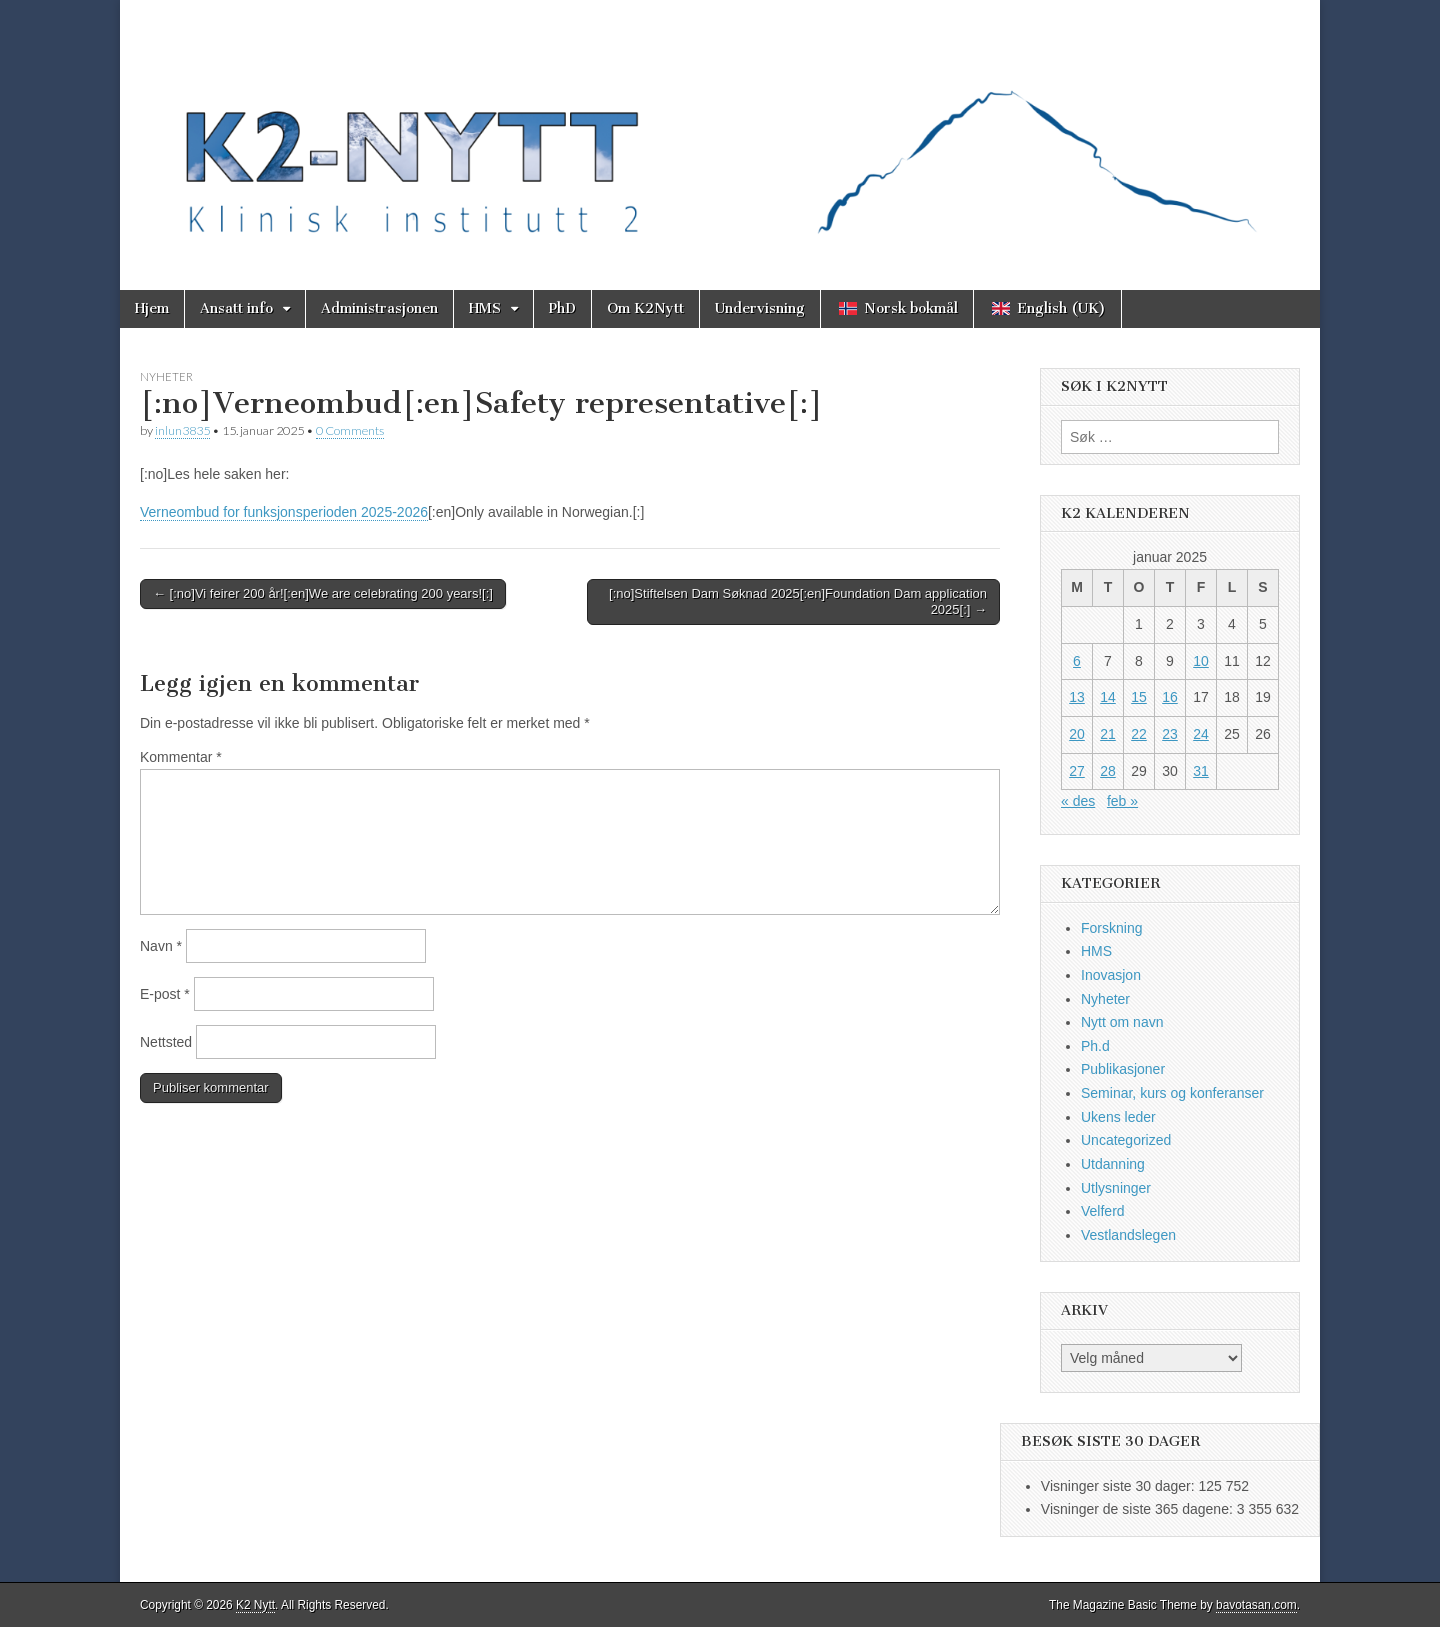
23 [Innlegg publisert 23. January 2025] (1170, 734)
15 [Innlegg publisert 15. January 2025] (1139, 697)
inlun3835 (182, 430)
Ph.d (1095, 1046)
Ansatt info (236, 308)
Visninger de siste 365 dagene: (1139, 1509)
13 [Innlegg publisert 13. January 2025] (1077, 697)
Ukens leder (1118, 1117)
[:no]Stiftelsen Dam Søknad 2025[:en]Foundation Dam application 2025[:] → (798, 601)
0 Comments (350, 430)
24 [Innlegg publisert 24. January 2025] (1201, 734)
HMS (485, 308)
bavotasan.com (1256, 1605)
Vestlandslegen (1128, 1235)
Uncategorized (1126, 1140)
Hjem (152, 308)
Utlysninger (1116, 1188)
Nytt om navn (1122, 1022)
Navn (161, 946)
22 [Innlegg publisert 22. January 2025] (1139, 734)
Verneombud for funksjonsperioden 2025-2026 (284, 512)
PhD (562, 308)
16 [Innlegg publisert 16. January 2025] (1170, 697)
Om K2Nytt (645, 308)
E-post (165, 994)
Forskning (1111, 928)
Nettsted (166, 1042)
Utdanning (1113, 1164)
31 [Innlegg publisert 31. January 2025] (1201, 771)
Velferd (1103, 1211)
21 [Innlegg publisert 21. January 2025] (1108, 734)
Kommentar (181, 757)
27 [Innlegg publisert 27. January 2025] (1077, 771)
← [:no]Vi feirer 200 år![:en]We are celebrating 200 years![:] (323, 593)
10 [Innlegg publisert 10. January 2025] (1201, 661)
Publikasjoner (1123, 1069)
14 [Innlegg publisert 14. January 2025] (1108, 697)
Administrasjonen (379, 308)
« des (1078, 801)
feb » (1122, 801)
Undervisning (760, 308)
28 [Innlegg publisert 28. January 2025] (1108, 771)
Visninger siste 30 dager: (1120, 1486)
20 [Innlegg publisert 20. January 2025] (1077, 734)
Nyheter (166, 376)
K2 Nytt (255, 1605)
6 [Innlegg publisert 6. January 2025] (1077, 661)
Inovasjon (1111, 975)
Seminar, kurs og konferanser (1172, 1093)
